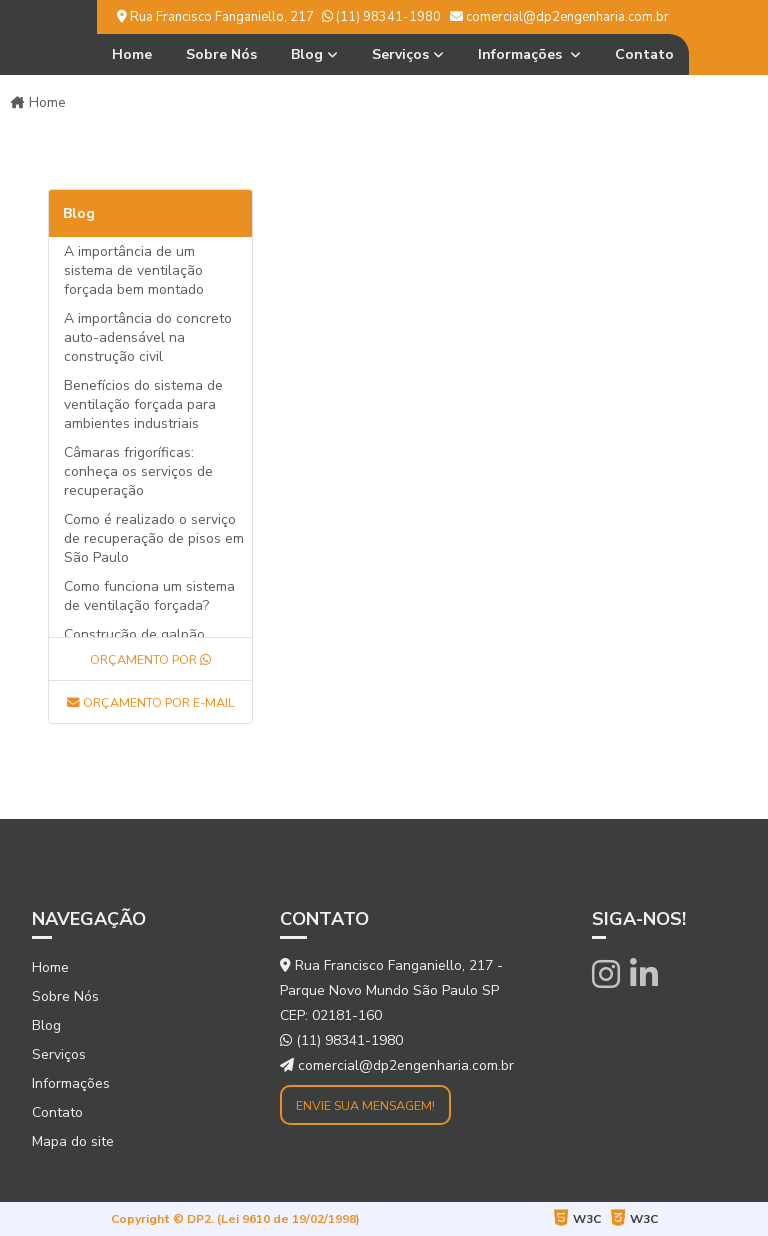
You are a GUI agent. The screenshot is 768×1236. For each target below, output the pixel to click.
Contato (644, 54)
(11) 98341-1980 (381, 17)
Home (132, 54)
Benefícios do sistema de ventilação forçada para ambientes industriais (143, 404)
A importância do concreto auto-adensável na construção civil (148, 337)
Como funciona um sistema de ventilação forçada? (149, 596)
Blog (307, 54)
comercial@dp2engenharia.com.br (559, 17)
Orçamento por (150, 659)
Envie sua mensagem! (365, 1105)
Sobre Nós (221, 54)
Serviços (400, 54)
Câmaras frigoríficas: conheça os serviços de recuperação (138, 471)
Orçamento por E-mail (151, 702)
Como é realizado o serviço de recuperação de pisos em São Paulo (154, 538)
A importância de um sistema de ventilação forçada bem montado (134, 270)
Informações (522, 54)
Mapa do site (73, 1141)
